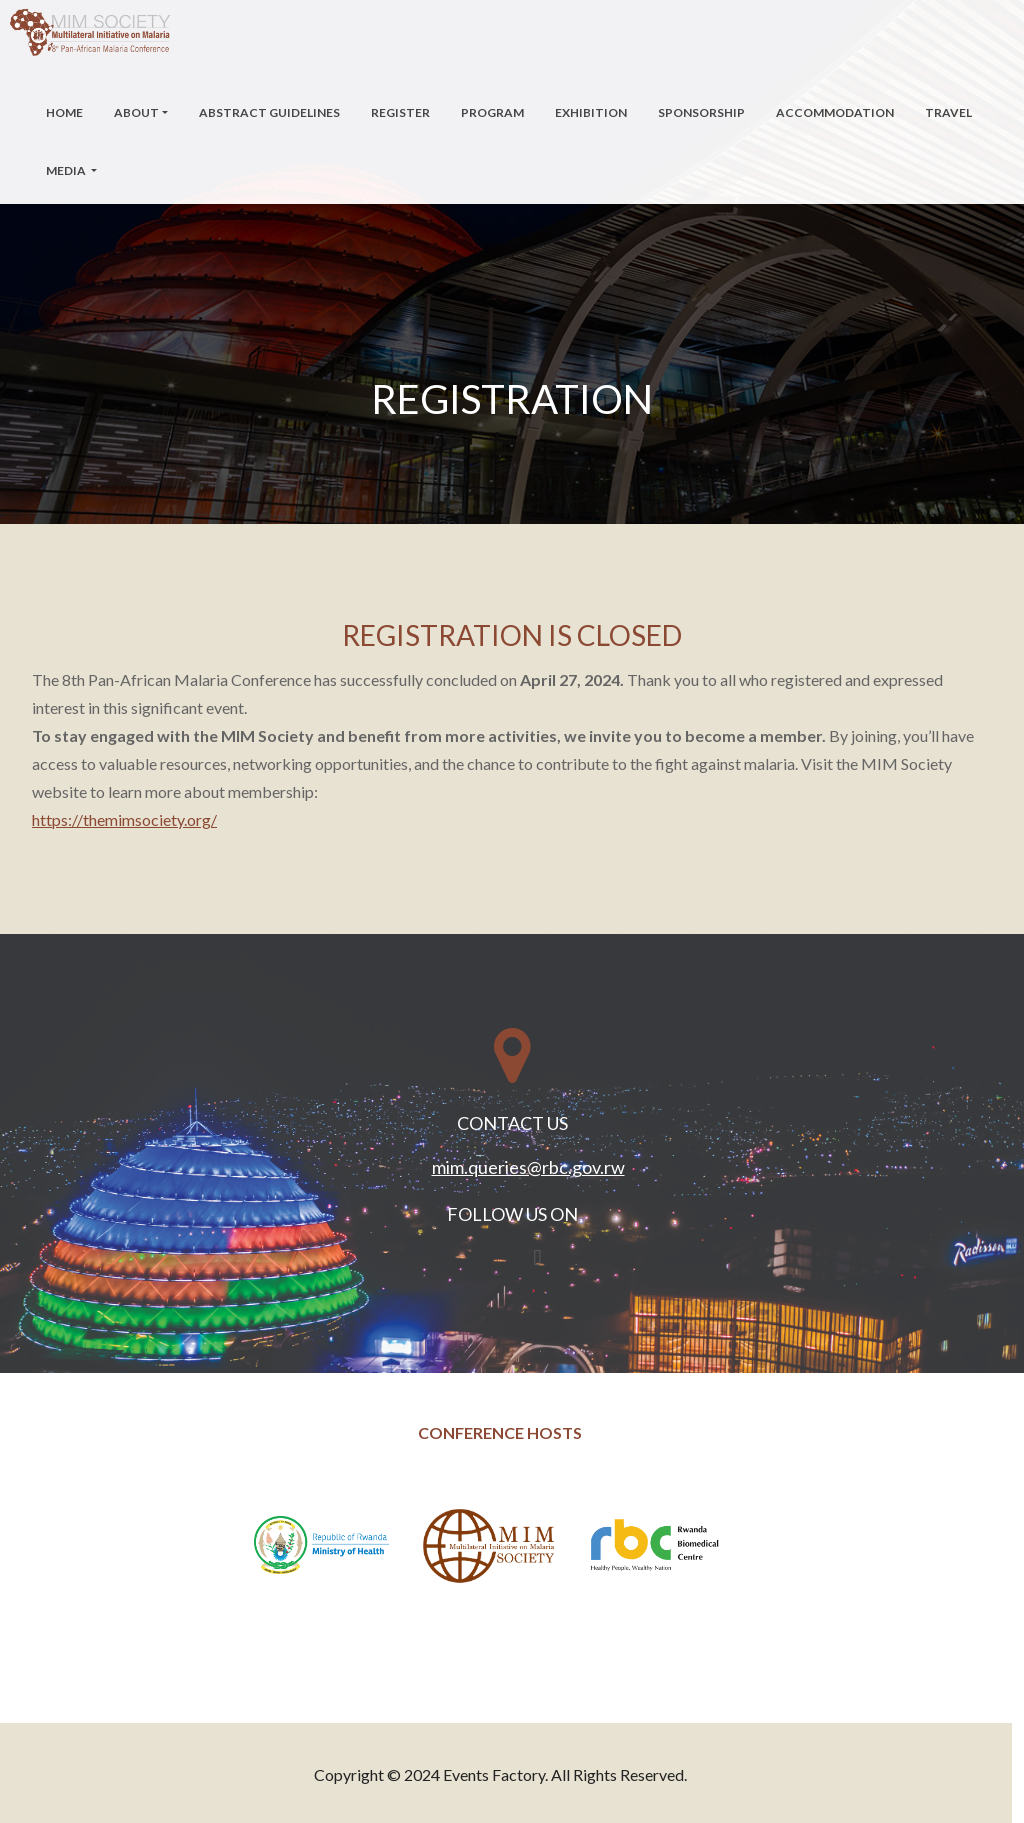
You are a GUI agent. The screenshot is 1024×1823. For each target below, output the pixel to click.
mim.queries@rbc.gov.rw (528, 1167)
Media (67, 170)
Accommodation (835, 112)
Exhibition (591, 112)
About (136, 112)
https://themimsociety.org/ (124, 819)
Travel (948, 112)
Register (400, 112)
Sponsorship (701, 112)
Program (492, 112)
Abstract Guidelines (269, 112)
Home (64, 112)
